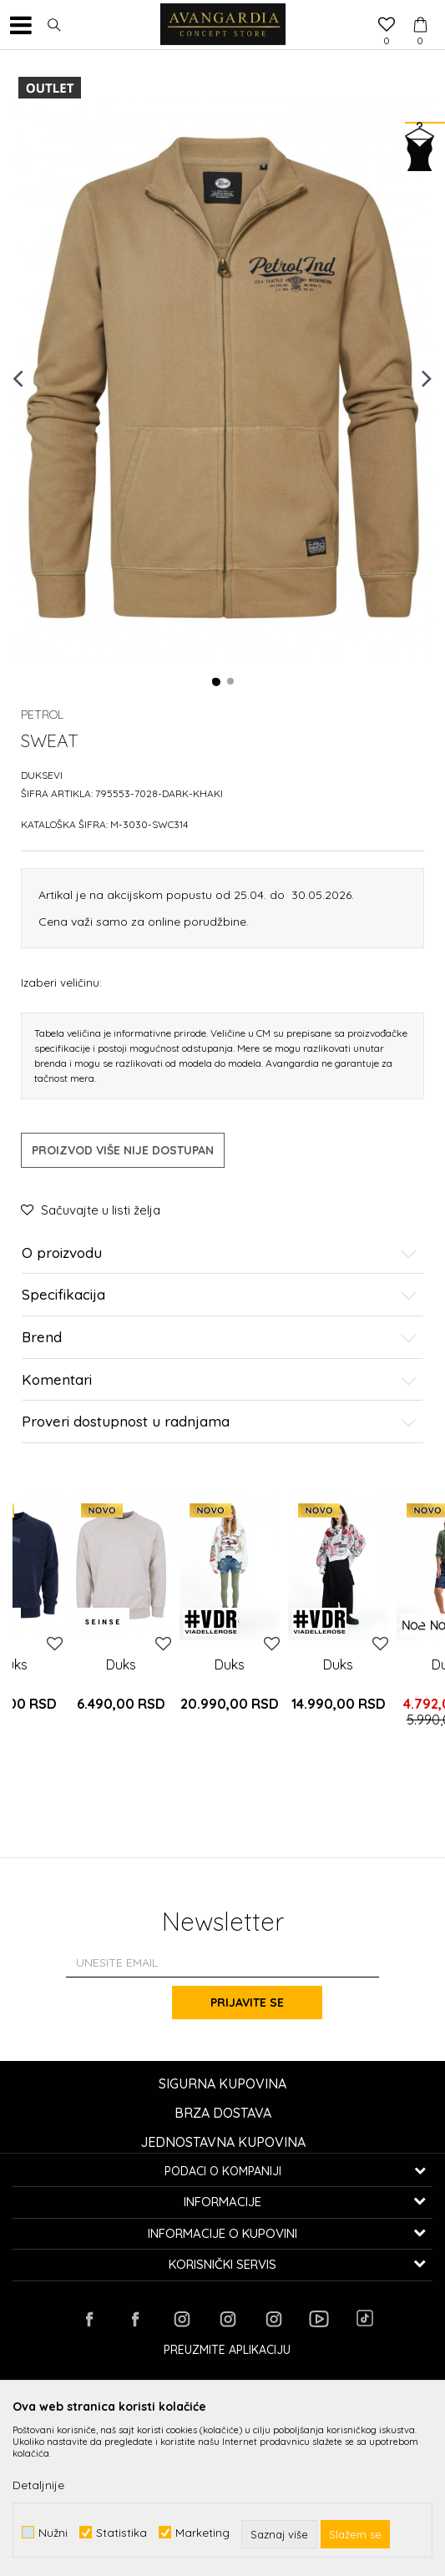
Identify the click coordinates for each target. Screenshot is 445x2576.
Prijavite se (248, 2002)
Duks (121, 1664)
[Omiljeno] (386, 26)
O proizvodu (219, 1253)
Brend (219, 1338)
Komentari (219, 1380)
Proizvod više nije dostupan (123, 1150)
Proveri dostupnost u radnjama (219, 1422)
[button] (54, 25)
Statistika (121, 2532)
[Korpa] (420, 9)
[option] (222, 378)
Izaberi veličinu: (61, 982)
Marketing (202, 2532)
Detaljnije (38, 2485)
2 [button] (231, 682)
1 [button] (216, 682)
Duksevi (42, 775)
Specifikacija (219, 1295)
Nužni (53, 2532)
